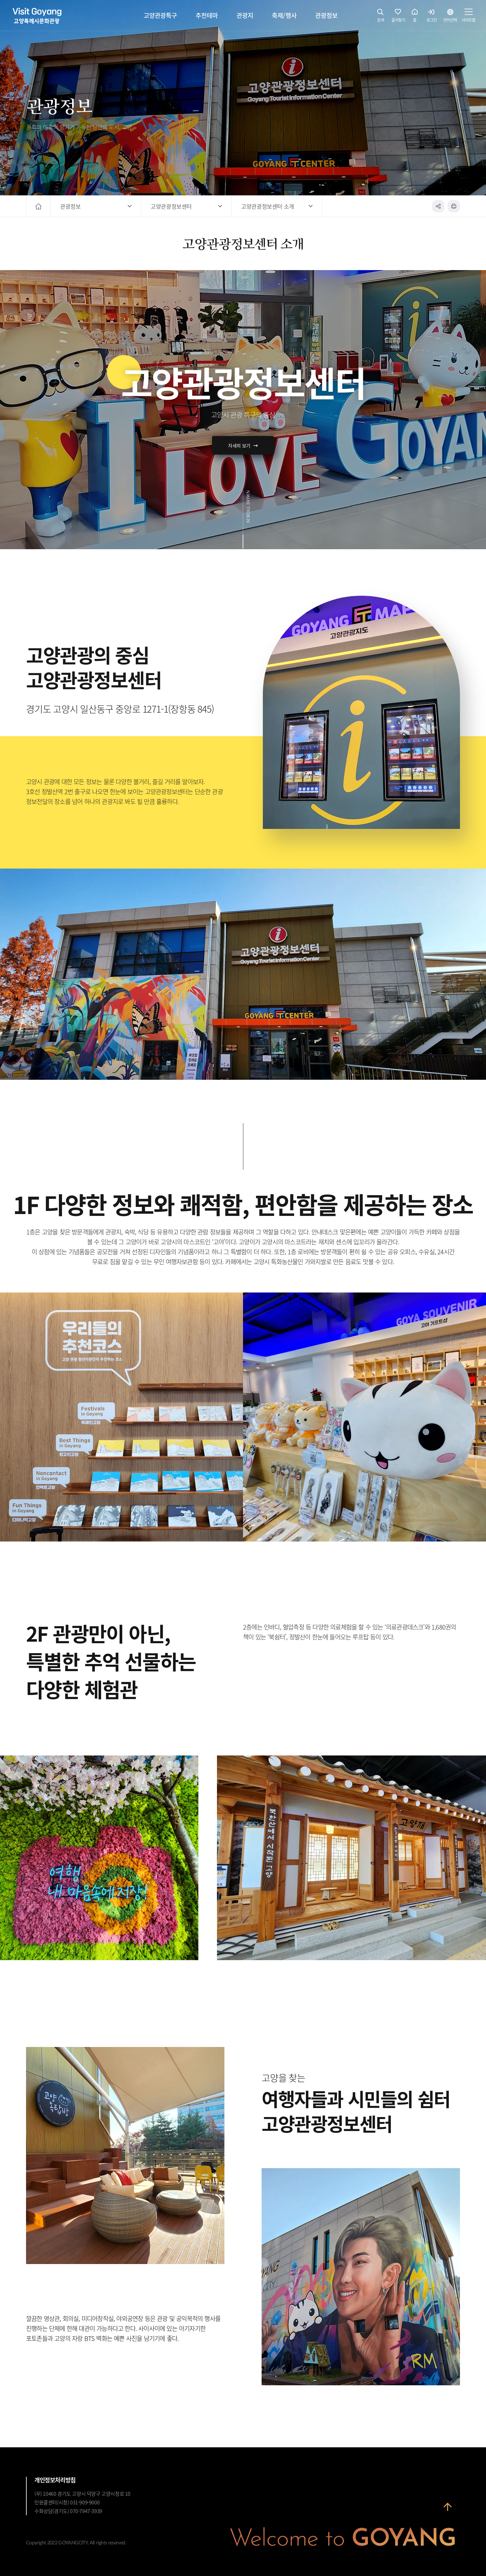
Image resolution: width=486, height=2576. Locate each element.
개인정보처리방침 (55, 2480)
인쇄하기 (454, 206)
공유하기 (438, 206)
